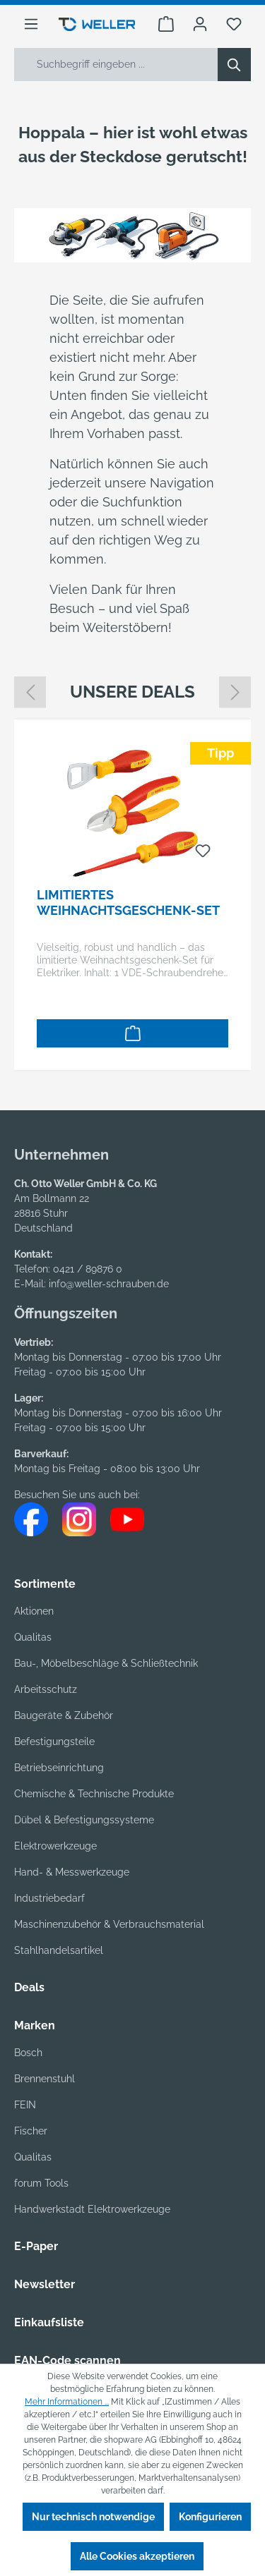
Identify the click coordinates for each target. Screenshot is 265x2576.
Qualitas (33, 1637)
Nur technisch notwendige (93, 2516)
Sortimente (45, 1584)
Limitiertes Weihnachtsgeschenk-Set (128, 902)
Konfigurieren (210, 2516)
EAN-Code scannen (67, 2360)
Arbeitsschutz (45, 1689)
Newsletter (44, 2284)
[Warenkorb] (166, 24)
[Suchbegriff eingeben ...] (116, 64)
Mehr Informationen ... (67, 2402)
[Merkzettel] (234, 24)
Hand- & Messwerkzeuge (71, 1872)
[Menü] (31, 24)
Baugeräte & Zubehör (63, 1715)
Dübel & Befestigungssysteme (84, 1819)
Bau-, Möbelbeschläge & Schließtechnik (106, 1663)
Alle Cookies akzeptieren (137, 2556)
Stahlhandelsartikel (58, 1950)
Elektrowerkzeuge (55, 1846)
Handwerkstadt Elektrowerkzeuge (92, 2209)
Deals (29, 1987)
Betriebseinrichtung (59, 1767)
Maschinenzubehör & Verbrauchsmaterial (109, 1924)
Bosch (28, 2052)
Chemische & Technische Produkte (94, 1793)
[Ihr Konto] (200, 24)
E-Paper (36, 2246)
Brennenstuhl (44, 2078)
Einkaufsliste (49, 2322)
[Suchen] (234, 64)
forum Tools (41, 2183)
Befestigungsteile (54, 1741)
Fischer (30, 2131)
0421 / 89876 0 (87, 1269)
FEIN (25, 2104)
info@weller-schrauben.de (109, 1283)
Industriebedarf (49, 1898)
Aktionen (34, 1611)
